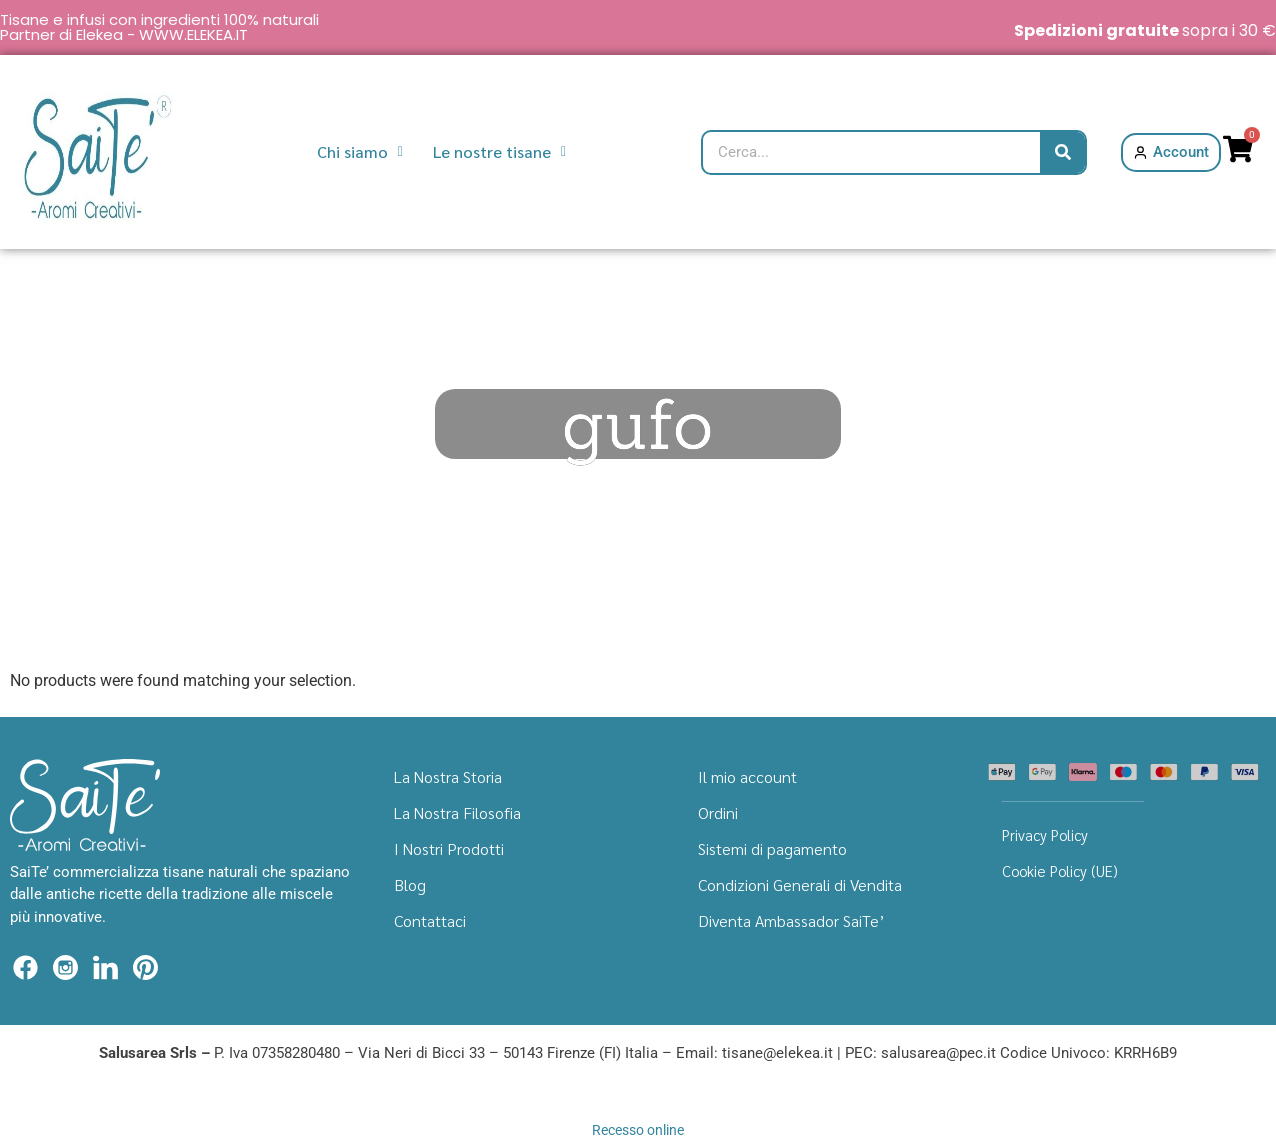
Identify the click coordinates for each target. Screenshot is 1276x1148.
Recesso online (638, 1130)
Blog (410, 884)
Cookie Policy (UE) (1060, 870)
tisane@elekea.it (777, 1053)
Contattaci (430, 920)
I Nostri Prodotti (449, 848)
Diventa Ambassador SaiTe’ (791, 920)
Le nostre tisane (499, 151)
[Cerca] (1062, 152)
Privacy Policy (1045, 834)
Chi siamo (360, 151)
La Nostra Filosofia (457, 812)
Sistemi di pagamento (772, 848)
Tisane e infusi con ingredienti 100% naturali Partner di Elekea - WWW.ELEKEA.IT (159, 27)
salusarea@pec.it (938, 1053)
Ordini (718, 812)
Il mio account (747, 776)
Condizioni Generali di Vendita (800, 884)
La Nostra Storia (448, 776)
